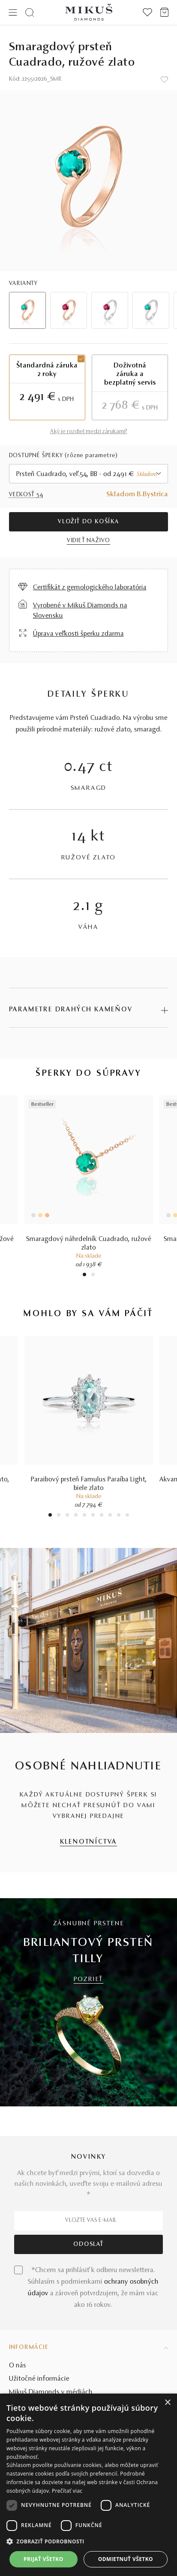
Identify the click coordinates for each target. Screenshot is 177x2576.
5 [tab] (84, 1516)
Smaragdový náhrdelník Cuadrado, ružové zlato (88, 1243)
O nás (17, 2365)
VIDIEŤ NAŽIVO (88, 541)
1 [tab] (84, 1275)
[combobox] (88, 473)
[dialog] (88, 2485)
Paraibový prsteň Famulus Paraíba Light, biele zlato (89, 1484)
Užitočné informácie (39, 2379)
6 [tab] (93, 1516)
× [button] (167, 2403)
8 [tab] (110, 1516)
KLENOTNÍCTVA (88, 1842)
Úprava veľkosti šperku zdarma (78, 634)
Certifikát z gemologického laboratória (90, 587)
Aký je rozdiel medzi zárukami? (88, 432)
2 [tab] (92, 1275)
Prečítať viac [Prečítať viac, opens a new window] (67, 2490)
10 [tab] (127, 1516)
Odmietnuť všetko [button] (125, 2559)
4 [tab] (76, 1516)
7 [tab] (101, 1516)
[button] (88, 2542)
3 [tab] (67, 1516)
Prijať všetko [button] (43, 2559)
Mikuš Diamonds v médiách (51, 2392)
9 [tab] (118, 1516)
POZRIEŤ (89, 1979)
